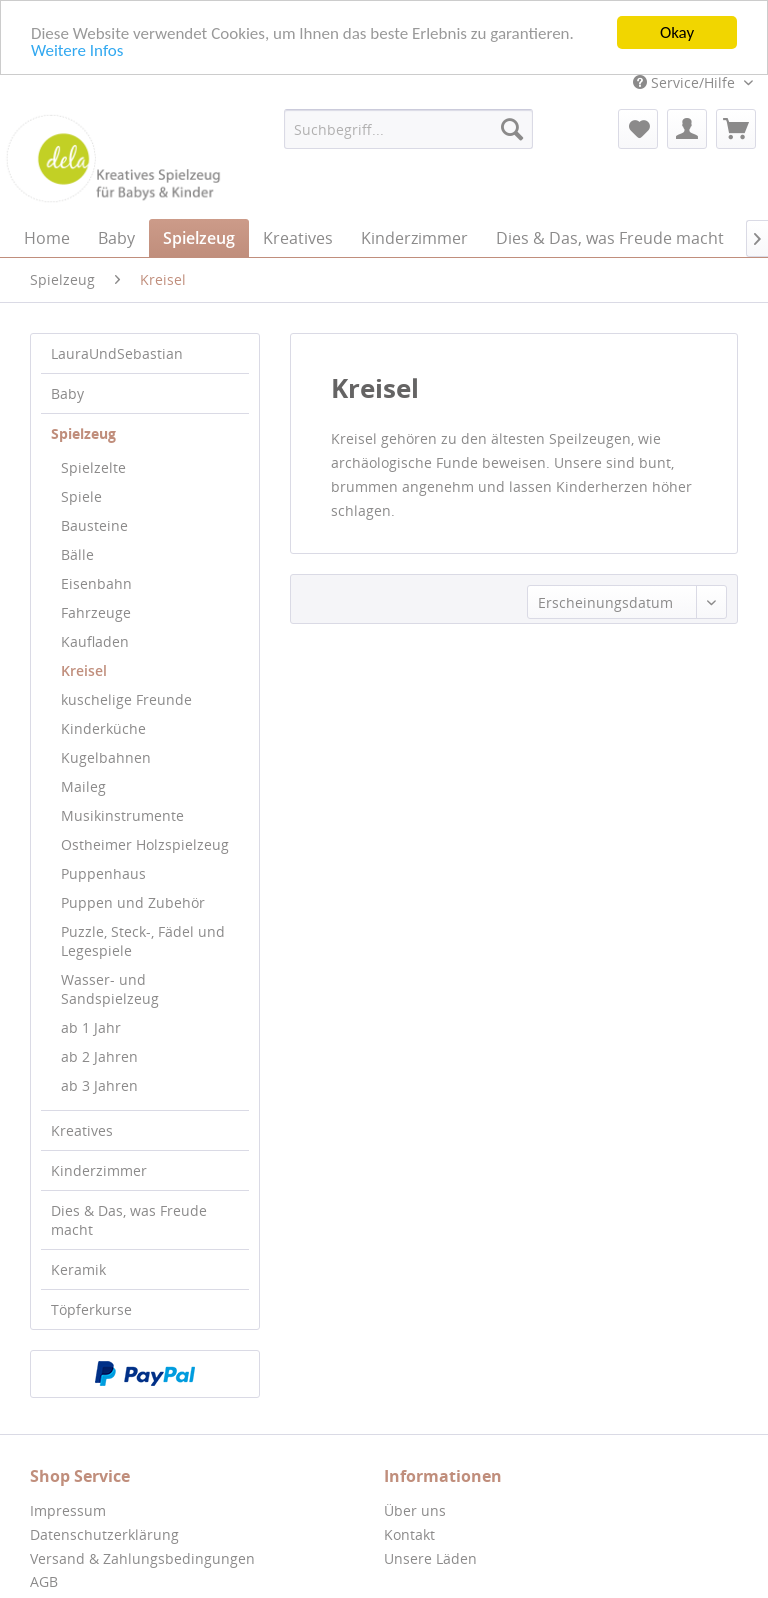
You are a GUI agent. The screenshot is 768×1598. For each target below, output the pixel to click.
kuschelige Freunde (126, 699)
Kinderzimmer (99, 1170)
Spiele (81, 496)
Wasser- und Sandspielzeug (110, 989)
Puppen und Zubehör (133, 902)
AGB (44, 1581)
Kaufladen (95, 641)
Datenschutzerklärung (104, 1534)
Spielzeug (83, 433)
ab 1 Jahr (91, 1027)
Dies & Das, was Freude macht (129, 1220)
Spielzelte (93, 467)
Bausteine (94, 525)
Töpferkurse (91, 1309)
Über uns (415, 1510)
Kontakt (409, 1534)
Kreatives (82, 1130)
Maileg (83, 786)
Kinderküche (103, 728)
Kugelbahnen (106, 757)
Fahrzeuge (96, 612)
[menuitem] (409, 129)
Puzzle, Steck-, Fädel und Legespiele (143, 941)
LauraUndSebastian (117, 353)
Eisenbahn (96, 583)
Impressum (68, 1510)
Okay (677, 32)
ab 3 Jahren (99, 1085)
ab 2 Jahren (99, 1056)
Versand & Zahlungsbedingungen (142, 1557)
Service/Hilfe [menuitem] (686, 82)
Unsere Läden (430, 1557)
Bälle (77, 554)
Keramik (78, 1269)
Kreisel (84, 670)
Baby (67, 393)
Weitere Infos (77, 49)
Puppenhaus (103, 873)
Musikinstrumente (122, 815)
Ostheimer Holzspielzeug (145, 844)
